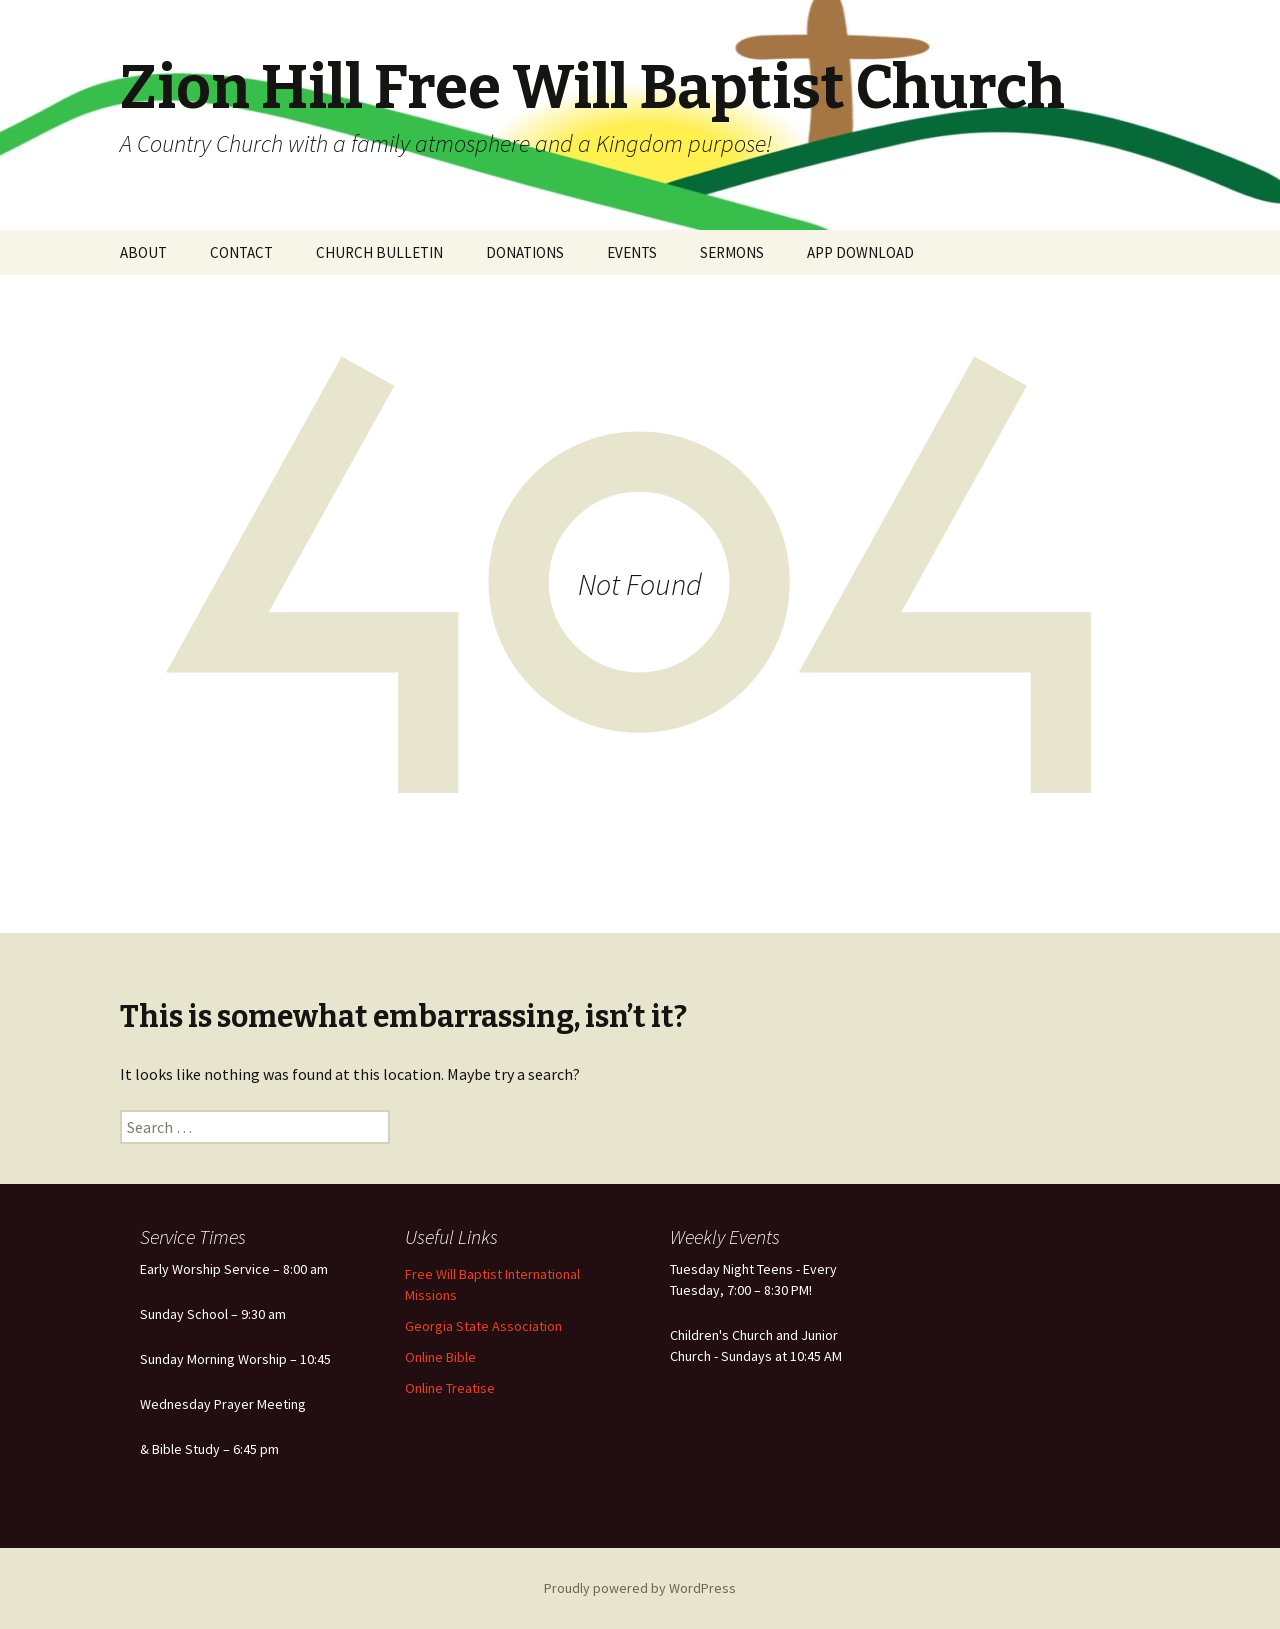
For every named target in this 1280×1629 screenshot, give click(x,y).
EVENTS (632, 252)
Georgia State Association (483, 1326)
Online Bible (440, 1357)
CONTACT (241, 252)
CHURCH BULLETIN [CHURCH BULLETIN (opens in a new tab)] (379, 252)
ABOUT (143, 252)
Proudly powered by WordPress (640, 1588)
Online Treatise (450, 1388)
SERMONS (732, 252)
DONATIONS (525, 252)
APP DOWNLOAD (860, 252)
